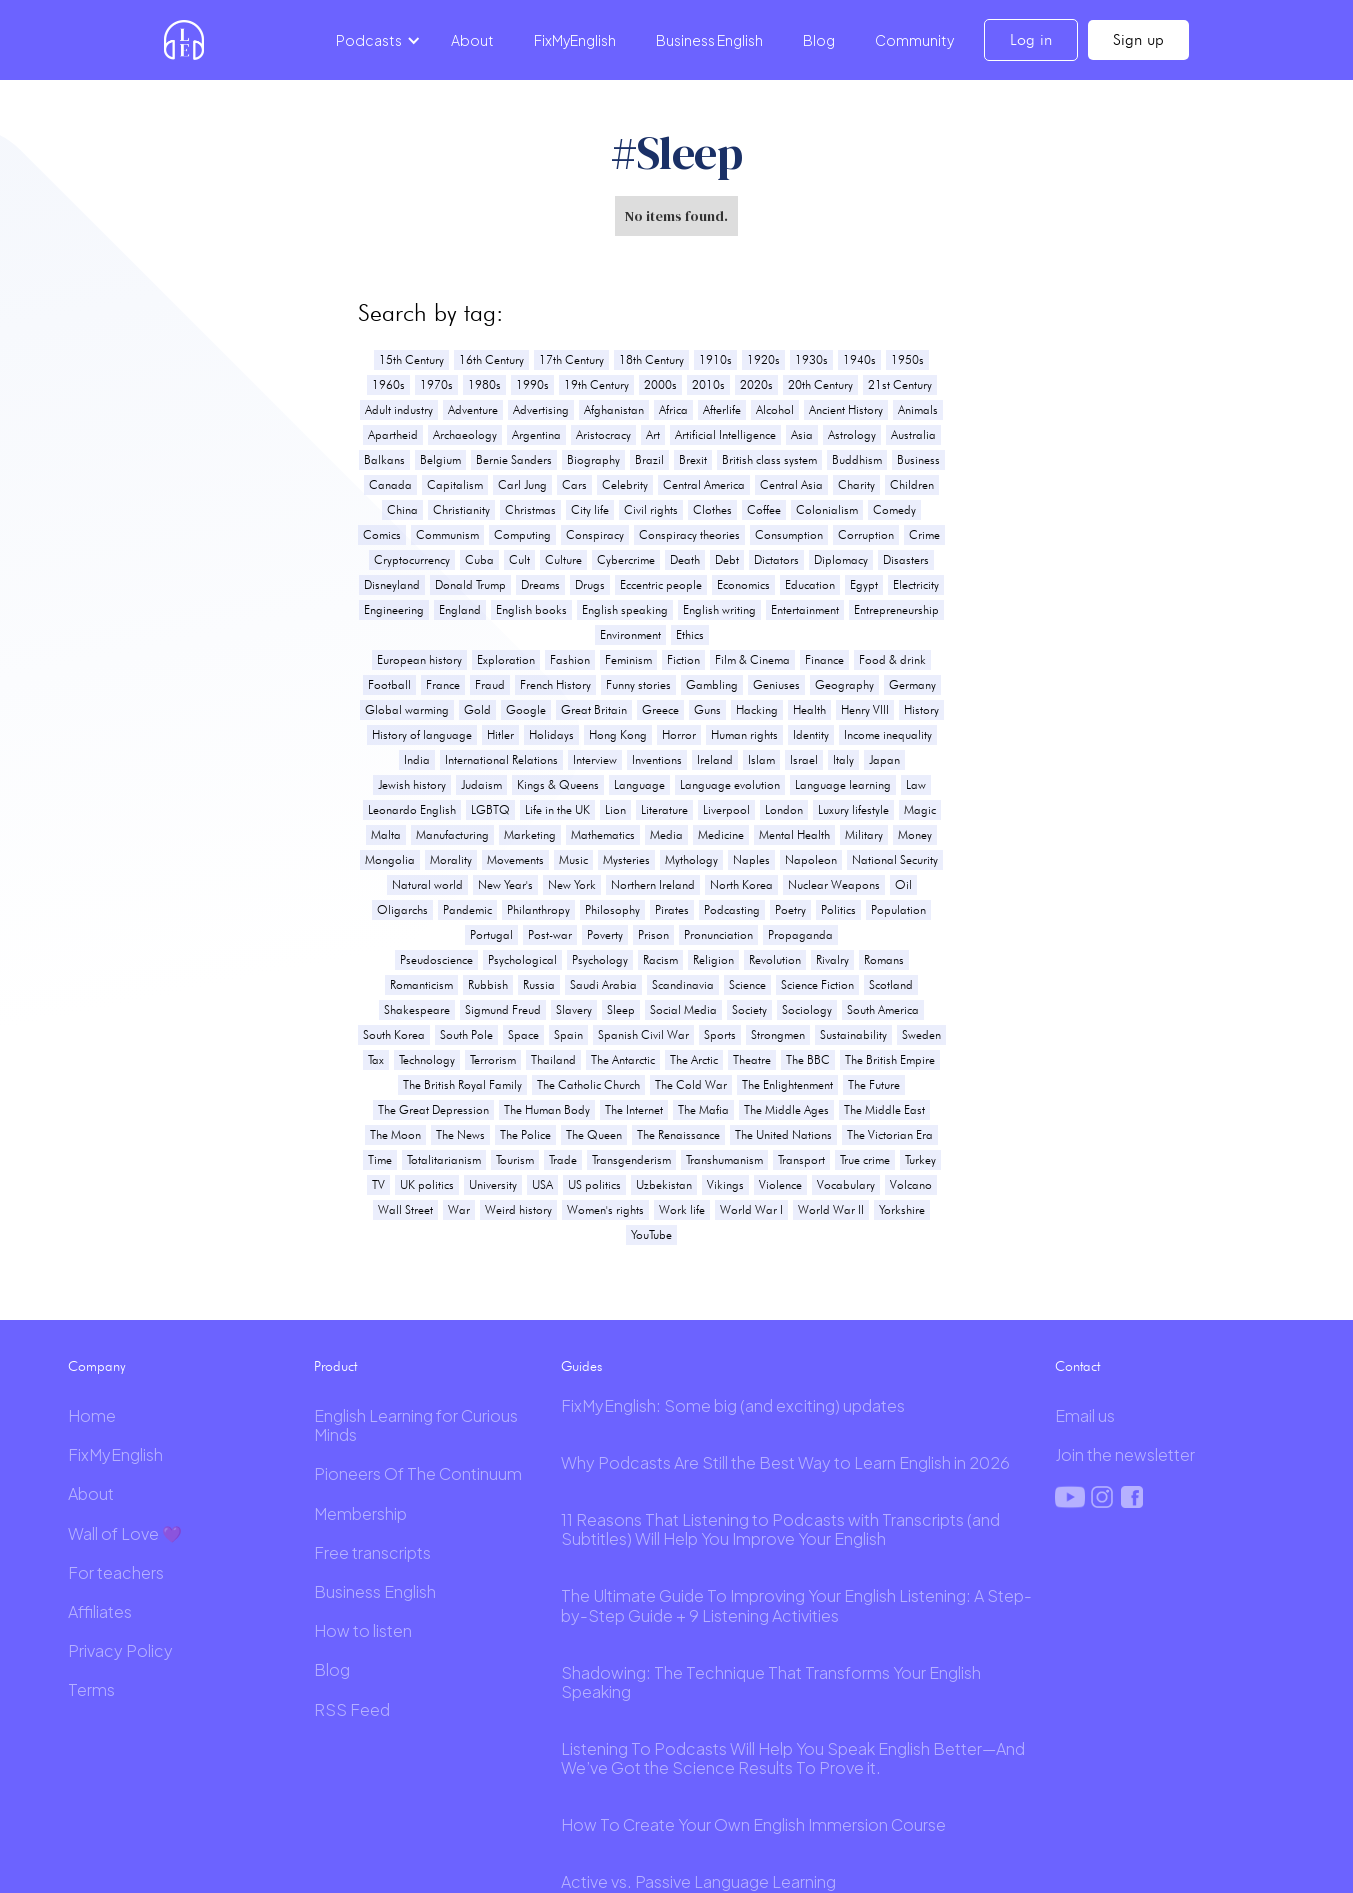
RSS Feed (352, 1709)
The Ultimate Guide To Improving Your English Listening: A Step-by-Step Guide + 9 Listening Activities (796, 1605)
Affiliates (100, 1611)
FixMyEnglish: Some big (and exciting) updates (733, 1405)
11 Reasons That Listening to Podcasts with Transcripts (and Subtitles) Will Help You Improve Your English (780, 1529)
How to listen (363, 1630)
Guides (581, 1366)
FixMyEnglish (575, 40)
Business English (709, 40)
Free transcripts (372, 1552)
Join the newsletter (1125, 1454)
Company (97, 1366)
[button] (375, 40)
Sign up (1138, 39)
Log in (1031, 39)
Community (914, 40)
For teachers (116, 1572)
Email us (1085, 1415)
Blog (819, 40)
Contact (1077, 1366)
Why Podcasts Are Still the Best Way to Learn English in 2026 (785, 1462)
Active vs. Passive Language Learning (698, 1881)
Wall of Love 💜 (125, 1533)
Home (92, 1415)
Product (335, 1366)
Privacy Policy (120, 1650)
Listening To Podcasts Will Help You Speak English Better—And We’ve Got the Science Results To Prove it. (793, 1758)
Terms (91, 1689)
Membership (360, 1513)
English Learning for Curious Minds (416, 1425)
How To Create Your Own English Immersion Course (753, 1824)
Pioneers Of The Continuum (418, 1473)
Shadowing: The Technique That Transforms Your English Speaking (771, 1682)
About (472, 40)
